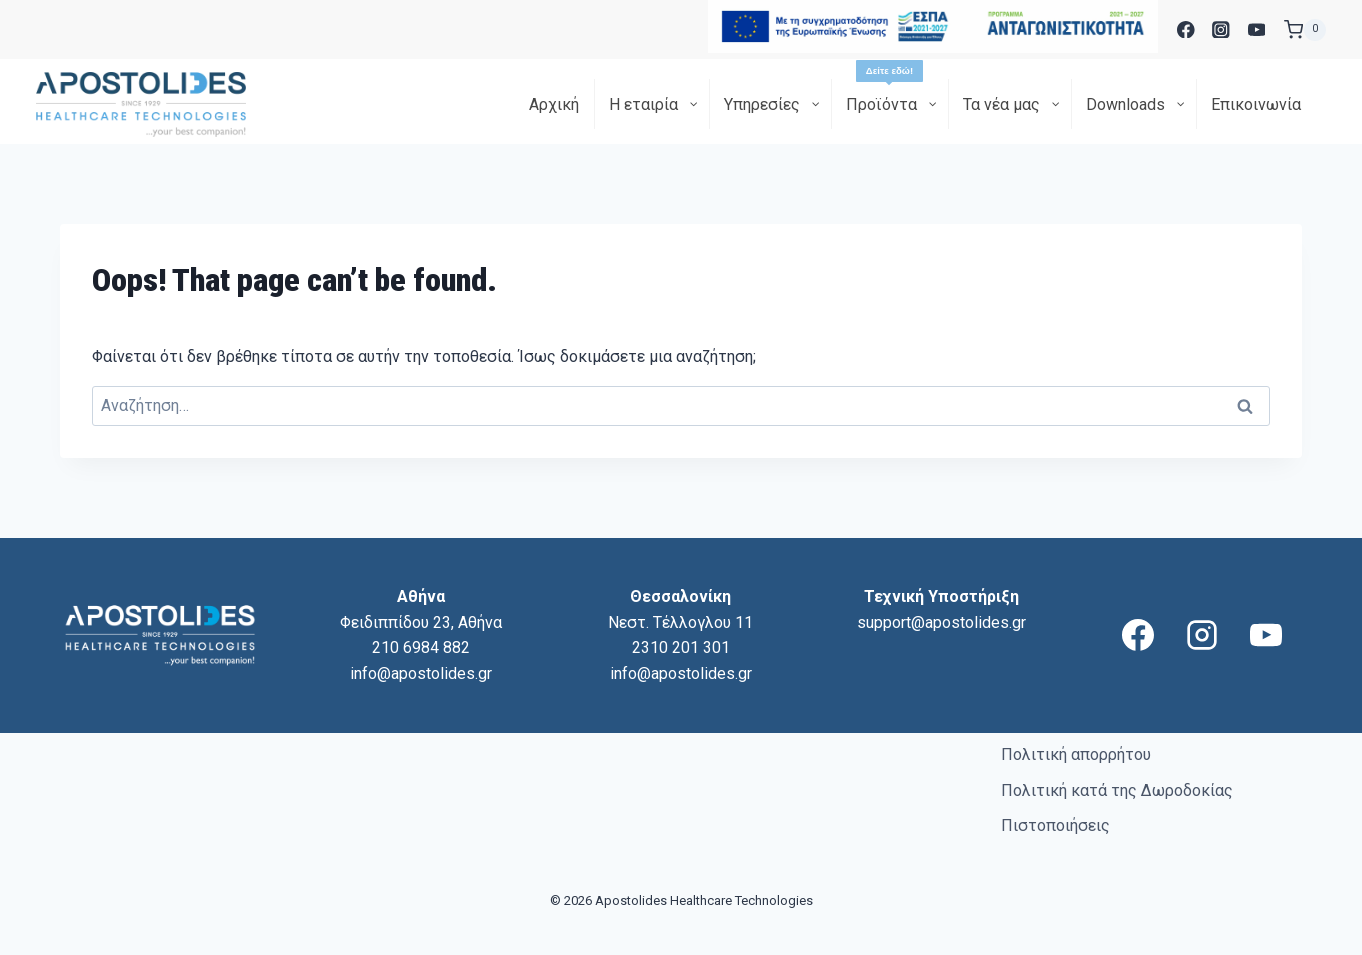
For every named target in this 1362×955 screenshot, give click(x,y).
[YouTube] (1256, 29)
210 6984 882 (421, 647)
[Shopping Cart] (1305, 30)
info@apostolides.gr (421, 673)
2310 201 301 (681, 647)
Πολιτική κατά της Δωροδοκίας (1117, 790)
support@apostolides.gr (941, 622)
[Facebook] (1185, 29)
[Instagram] (1221, 29)
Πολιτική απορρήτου (1076, 754)
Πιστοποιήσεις (1055, 825)
